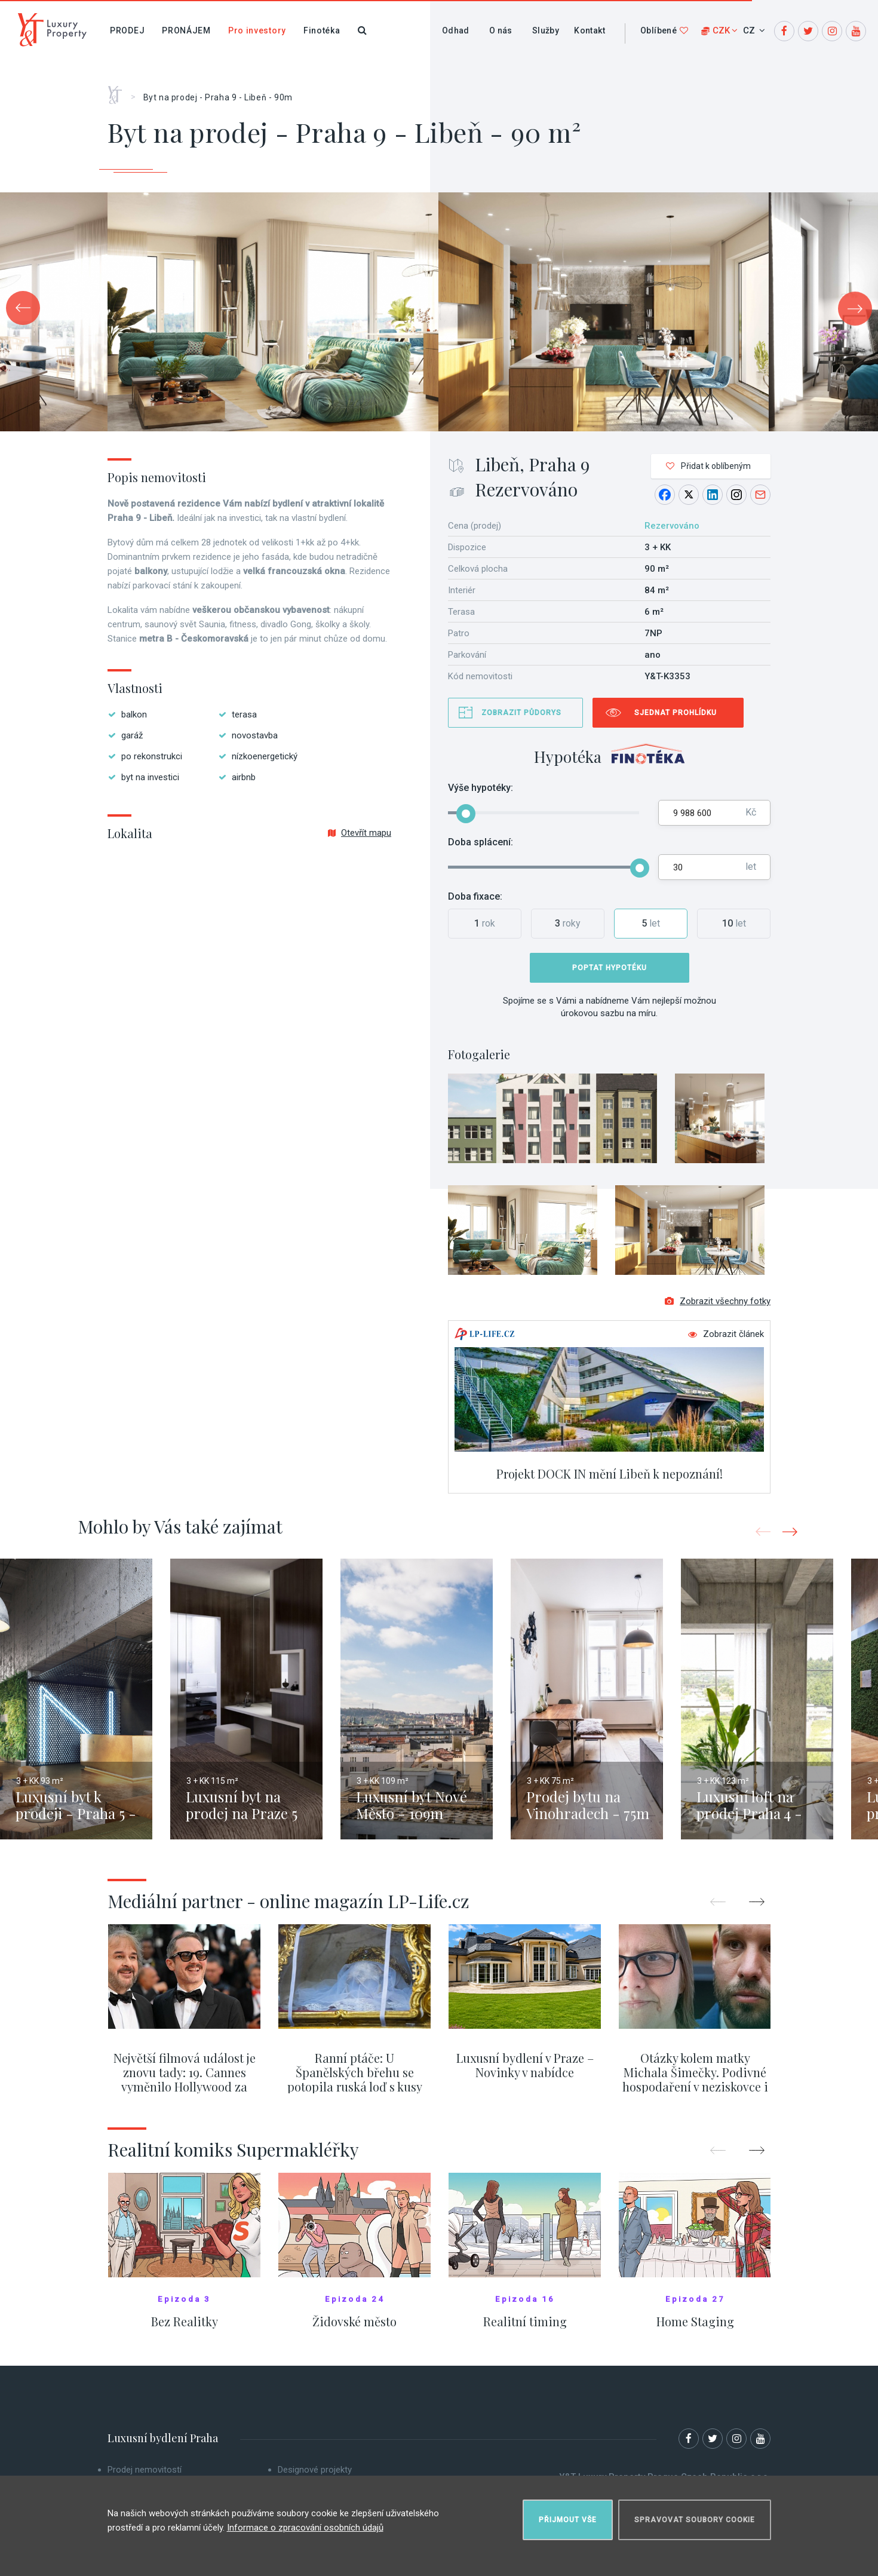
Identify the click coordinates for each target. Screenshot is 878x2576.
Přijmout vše (568, 2520)
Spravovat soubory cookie (694, 2520)
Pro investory (257, 30)
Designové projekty (315, 2469)
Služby (545, 30)
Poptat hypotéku (609, 968)
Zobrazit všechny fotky (717, 1301)
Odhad (455, 30)
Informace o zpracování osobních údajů (305, 2527)
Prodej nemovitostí (145, 2469)
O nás (500, 30)
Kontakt (589, 30)
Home (119, 91)
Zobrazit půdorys (521, 713)
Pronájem (186, 30)
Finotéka (321, 30)
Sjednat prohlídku (675, 713)
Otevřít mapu (359, 832)
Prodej (127, 30)
